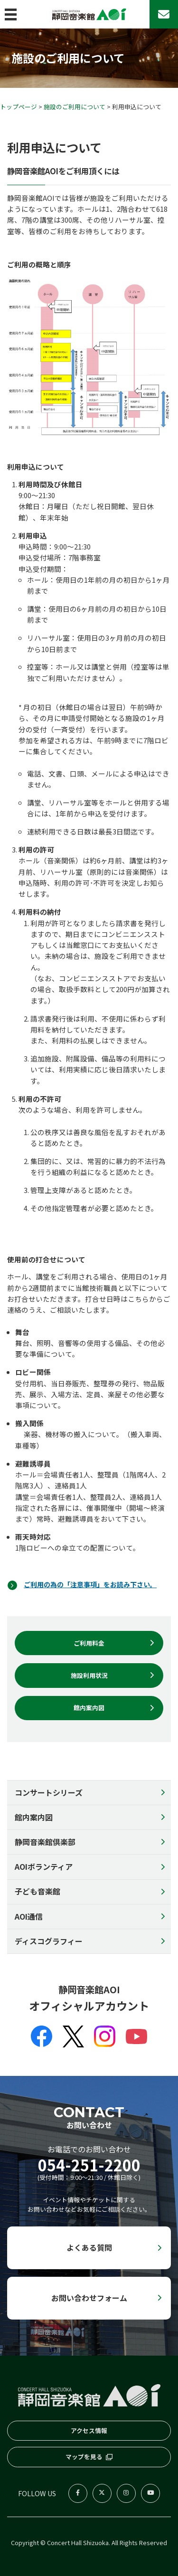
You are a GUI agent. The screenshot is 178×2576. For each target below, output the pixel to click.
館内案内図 (34, 1817)
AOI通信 (29, 1916)
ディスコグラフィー (49, 1941)
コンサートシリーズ (49, 1792)
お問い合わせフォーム (89, 2297)
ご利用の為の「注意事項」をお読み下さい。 (95, 1584)
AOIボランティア (44, 1866)
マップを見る (84, 2456)
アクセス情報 (89, 2430)
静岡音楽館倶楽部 (45, 1841)
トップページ (18, 106)
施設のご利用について (74, 106)
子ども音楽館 (37, 1891)
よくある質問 (89, 2247)
